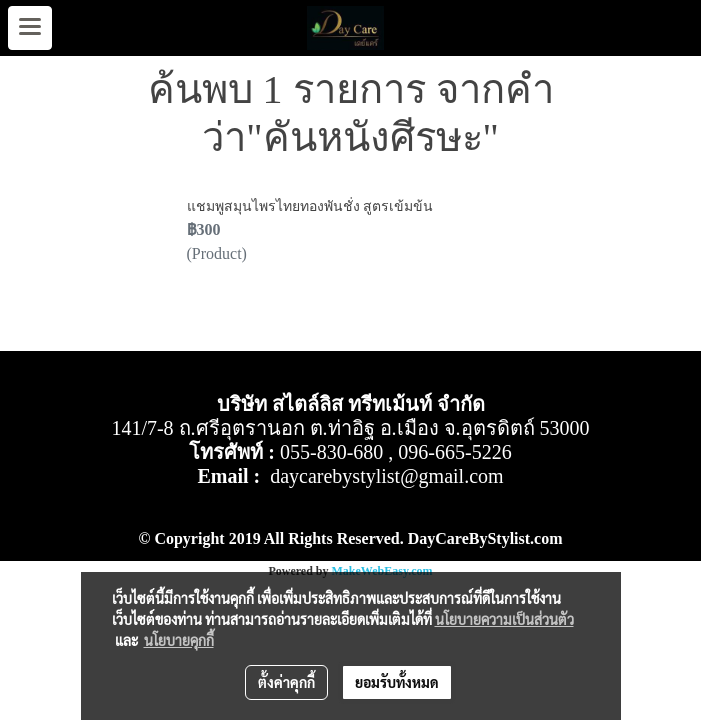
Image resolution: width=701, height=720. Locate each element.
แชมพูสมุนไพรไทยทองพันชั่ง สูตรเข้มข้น (310, 206)
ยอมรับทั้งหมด (397, 682)
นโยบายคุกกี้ (179, 640)
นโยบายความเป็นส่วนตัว (504, 619)
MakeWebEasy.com (382, 571)
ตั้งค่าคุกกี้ (286, 682)
